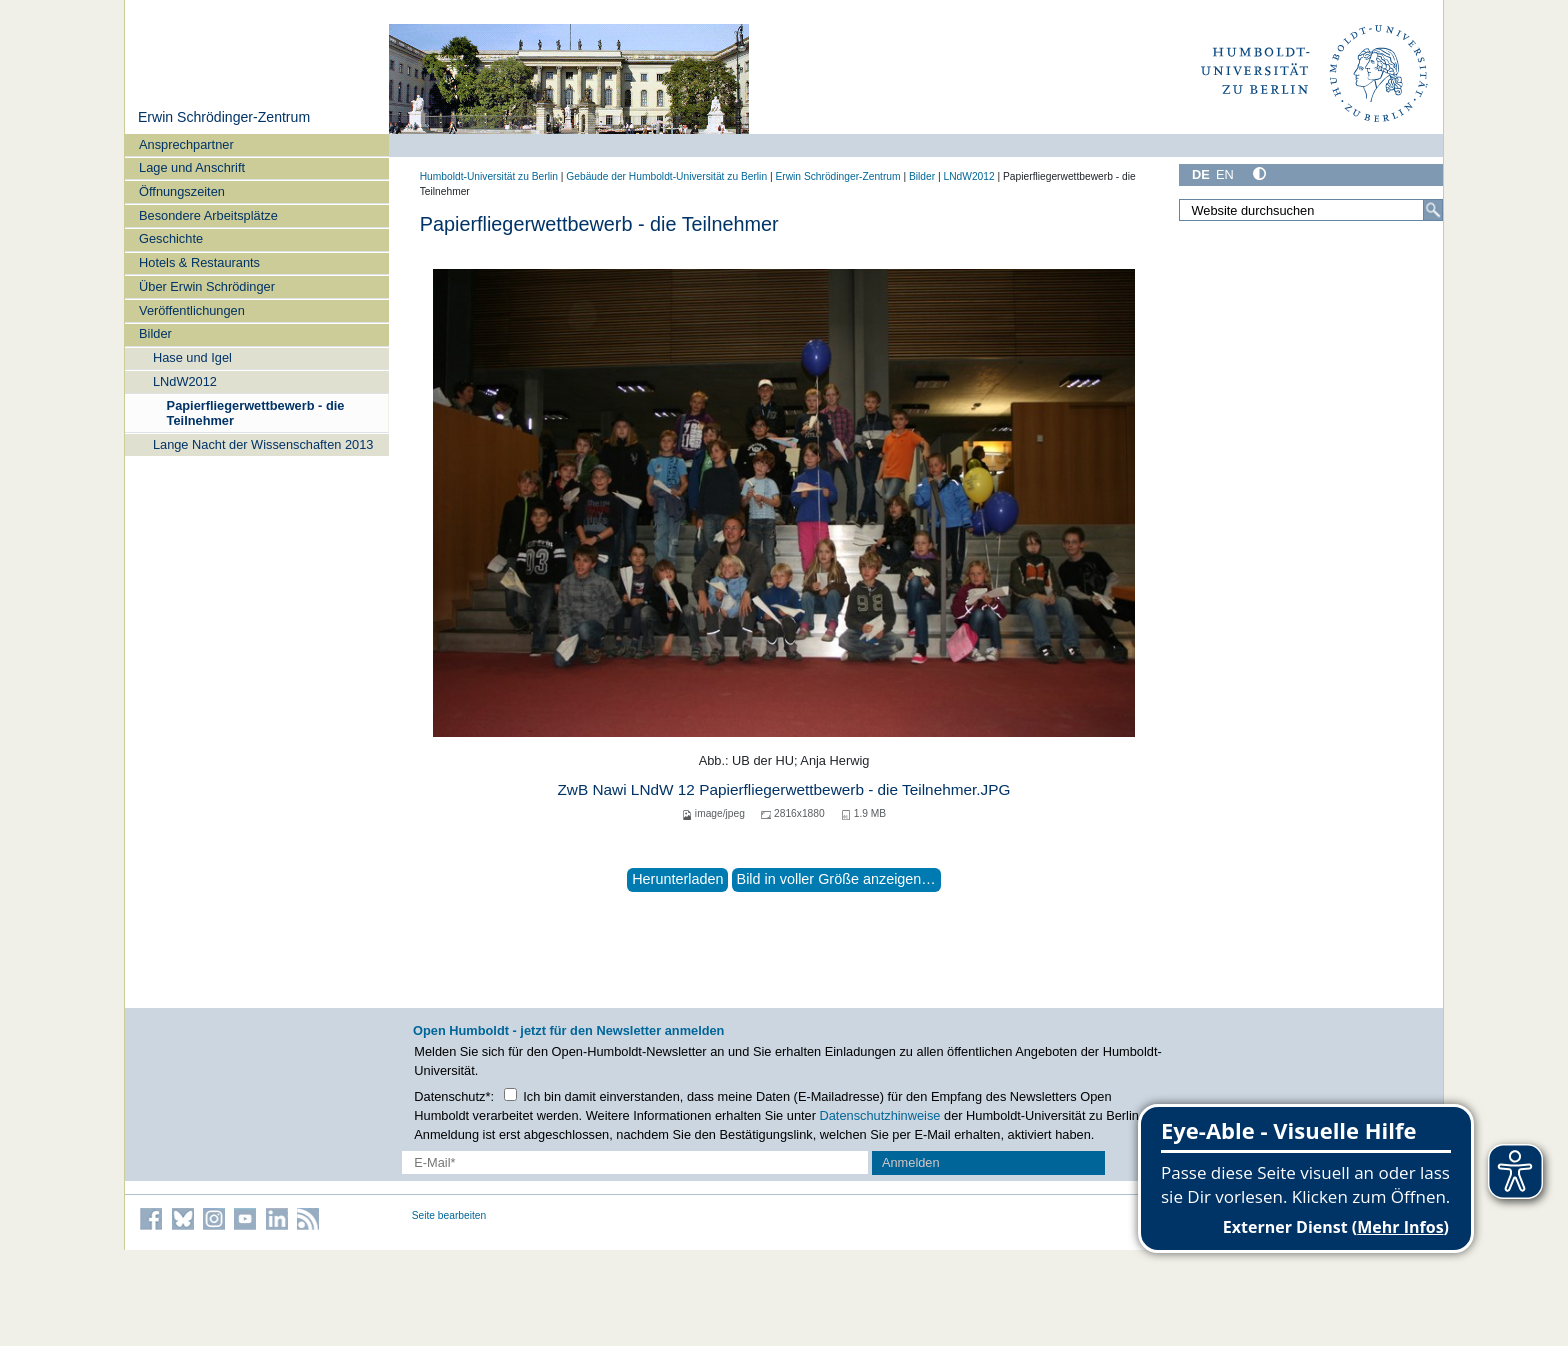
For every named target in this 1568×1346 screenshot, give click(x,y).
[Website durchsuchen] (1311, 210)
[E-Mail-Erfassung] (635, 1162)
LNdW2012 (185, 381)
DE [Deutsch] (1201, 174)
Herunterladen (677, 879)
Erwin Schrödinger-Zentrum (224, 117)
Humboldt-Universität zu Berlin (489, 176)
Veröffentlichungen (192, 310)
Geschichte (171, 238)
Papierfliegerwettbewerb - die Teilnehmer (256, 413)
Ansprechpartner (186, 144)
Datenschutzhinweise (880, 1115)
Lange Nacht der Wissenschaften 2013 (263, 444)
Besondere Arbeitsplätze (208, 215)
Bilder (155, 333)
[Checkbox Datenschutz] (510, 1094)
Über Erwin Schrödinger (207, 286)
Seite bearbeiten (449, 1215)
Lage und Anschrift (192, 167)
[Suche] (1433, 210)
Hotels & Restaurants (199, 262)
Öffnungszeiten (182, 191)
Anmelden (911, 1162)
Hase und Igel (192, 357)
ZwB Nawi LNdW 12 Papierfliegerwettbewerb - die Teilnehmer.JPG (783, 789)
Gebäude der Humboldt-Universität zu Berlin (666, 176)
